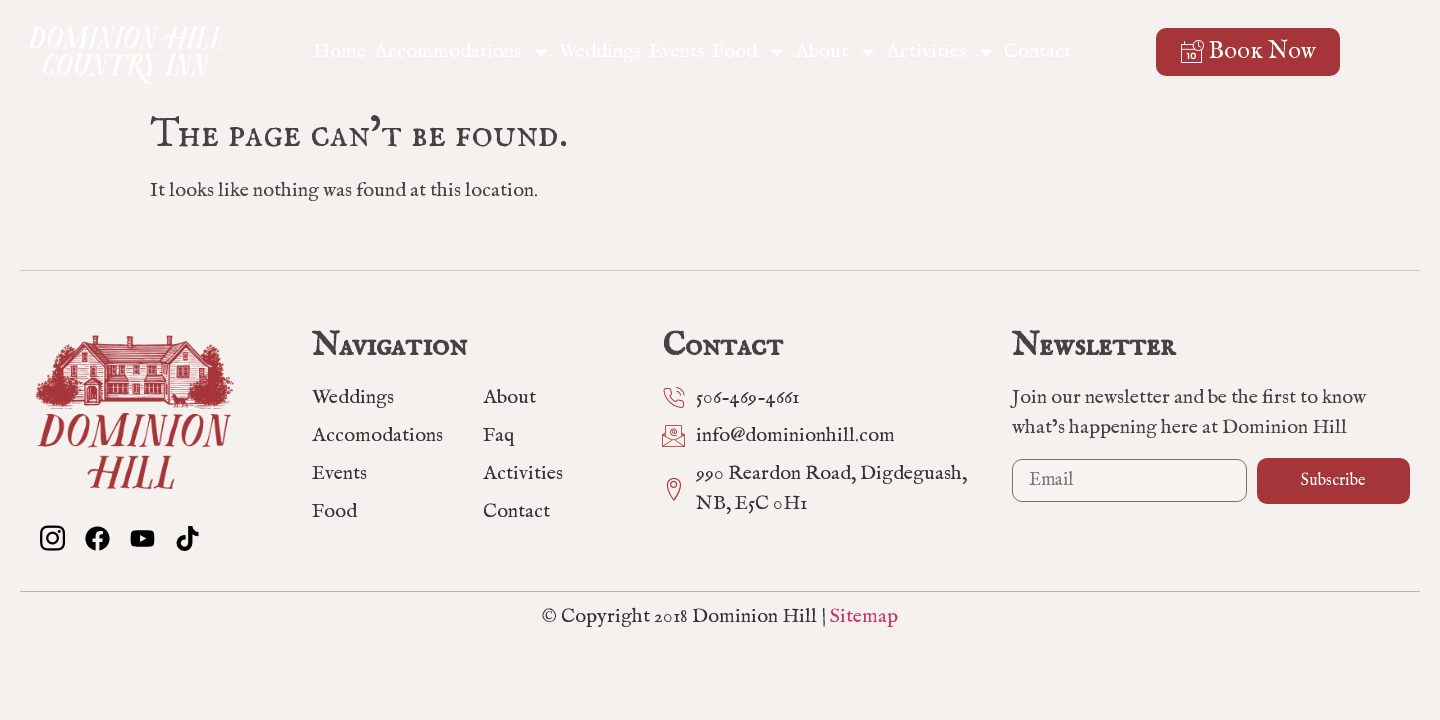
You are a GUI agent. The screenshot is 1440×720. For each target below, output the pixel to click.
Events (676, 51)
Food (749, 52)
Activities (941, 52)
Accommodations (462, 52)
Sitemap (864, 616)
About (836, 52)
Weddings (600, 51)
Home (339, 51)
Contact (1037, 51)
